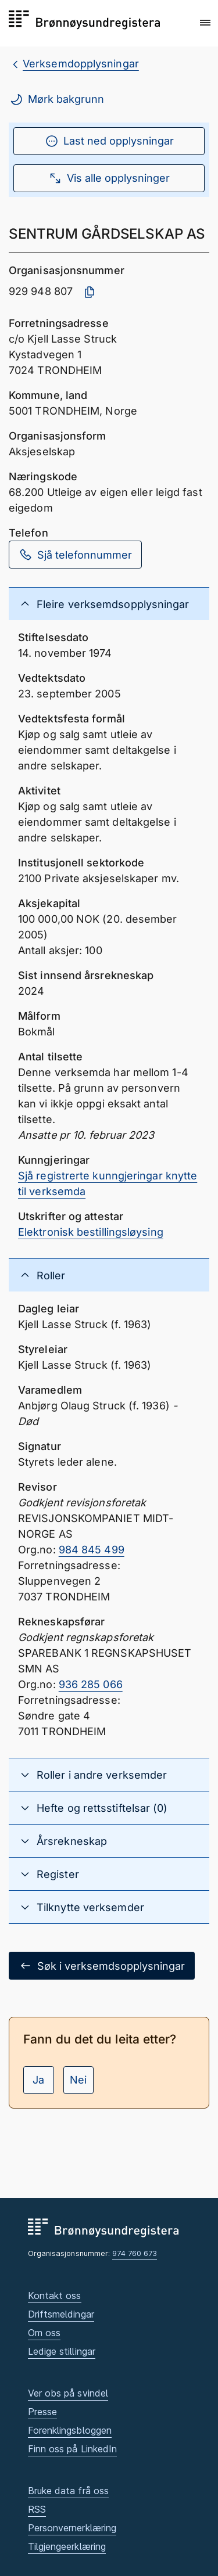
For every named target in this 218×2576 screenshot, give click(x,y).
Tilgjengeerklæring (67, 2546)
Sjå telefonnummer (75, 555)
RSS (37, 2509)
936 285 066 (91, 1684)
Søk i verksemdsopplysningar (102, 1966)
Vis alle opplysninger (109, 178)
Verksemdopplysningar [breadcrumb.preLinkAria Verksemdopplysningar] (81, 63)
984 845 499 (91, 1550)
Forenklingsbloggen (70, 2430)
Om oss (44, 2332)
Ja (38, 2080)
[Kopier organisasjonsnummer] (89, 292)
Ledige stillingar (62, 2351)
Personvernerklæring (72, 2528)
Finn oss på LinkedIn (72, 2449)
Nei (78, 2080)
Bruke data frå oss (68, 2490)
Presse (43, 2411)
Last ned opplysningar (109, 141)
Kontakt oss (54, 2295)
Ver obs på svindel (68, 2393)
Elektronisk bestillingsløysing (90, 1232)
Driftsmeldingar (61, 2314)
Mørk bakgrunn (56, 99)
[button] (205, 22)
